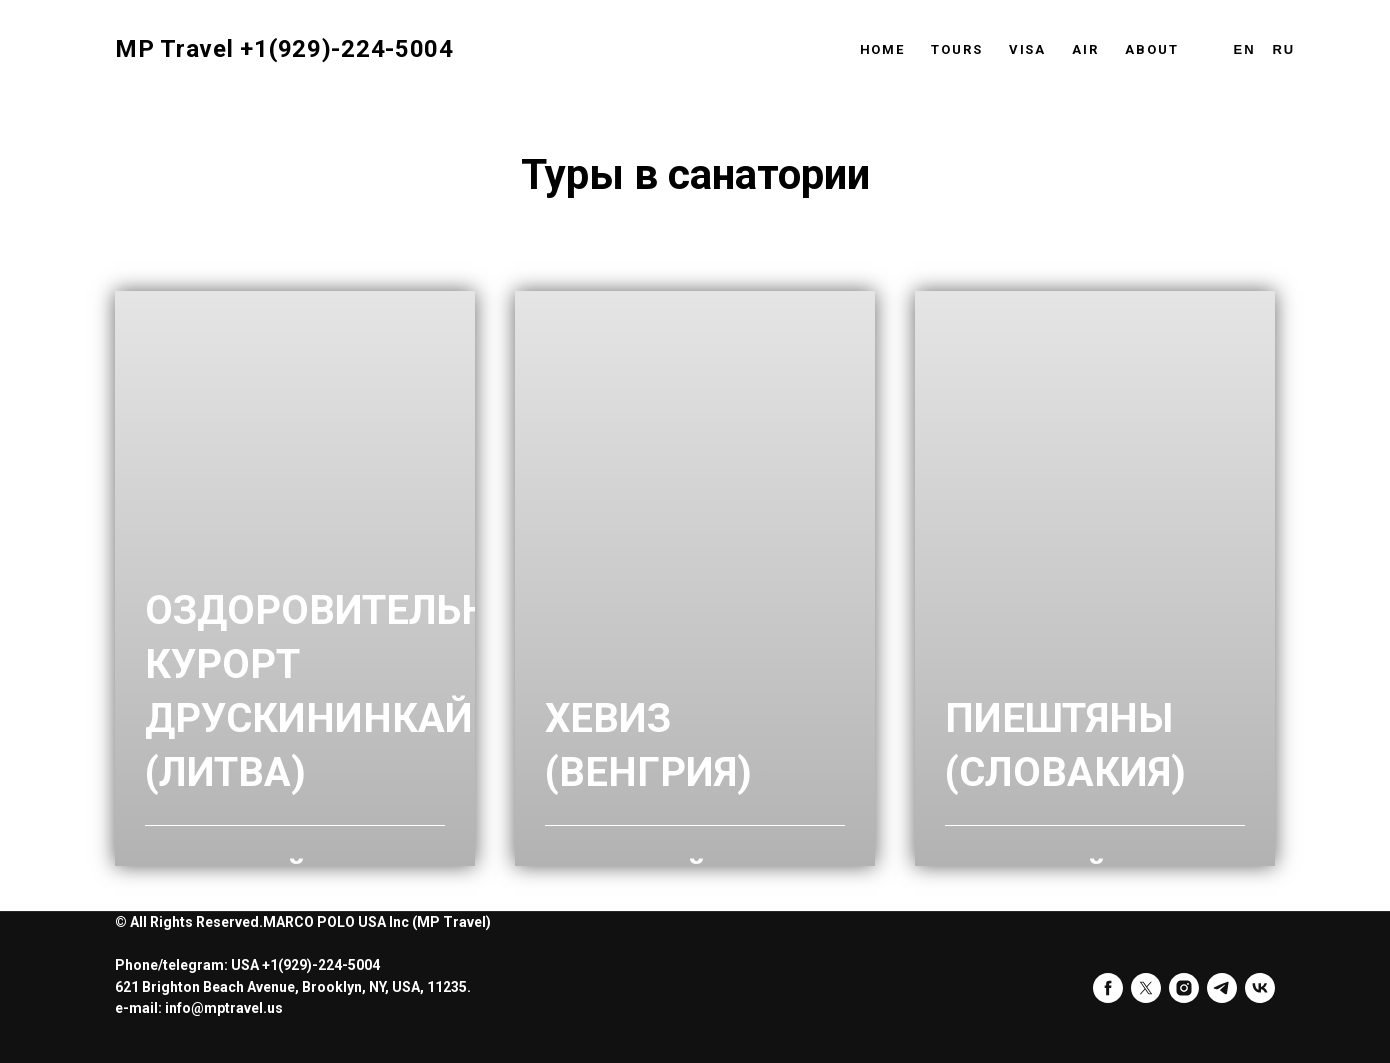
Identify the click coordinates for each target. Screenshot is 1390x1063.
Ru (1283, 49)
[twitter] (1146, 988)
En (1245, 49)
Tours (957, 49)
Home (883, 49)
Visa (1028, 49)
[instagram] (1184, 988)
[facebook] (1108, 988)
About (1152, 49)
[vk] (1260, 988)
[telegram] (1222, 988)
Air (1085, 49)
